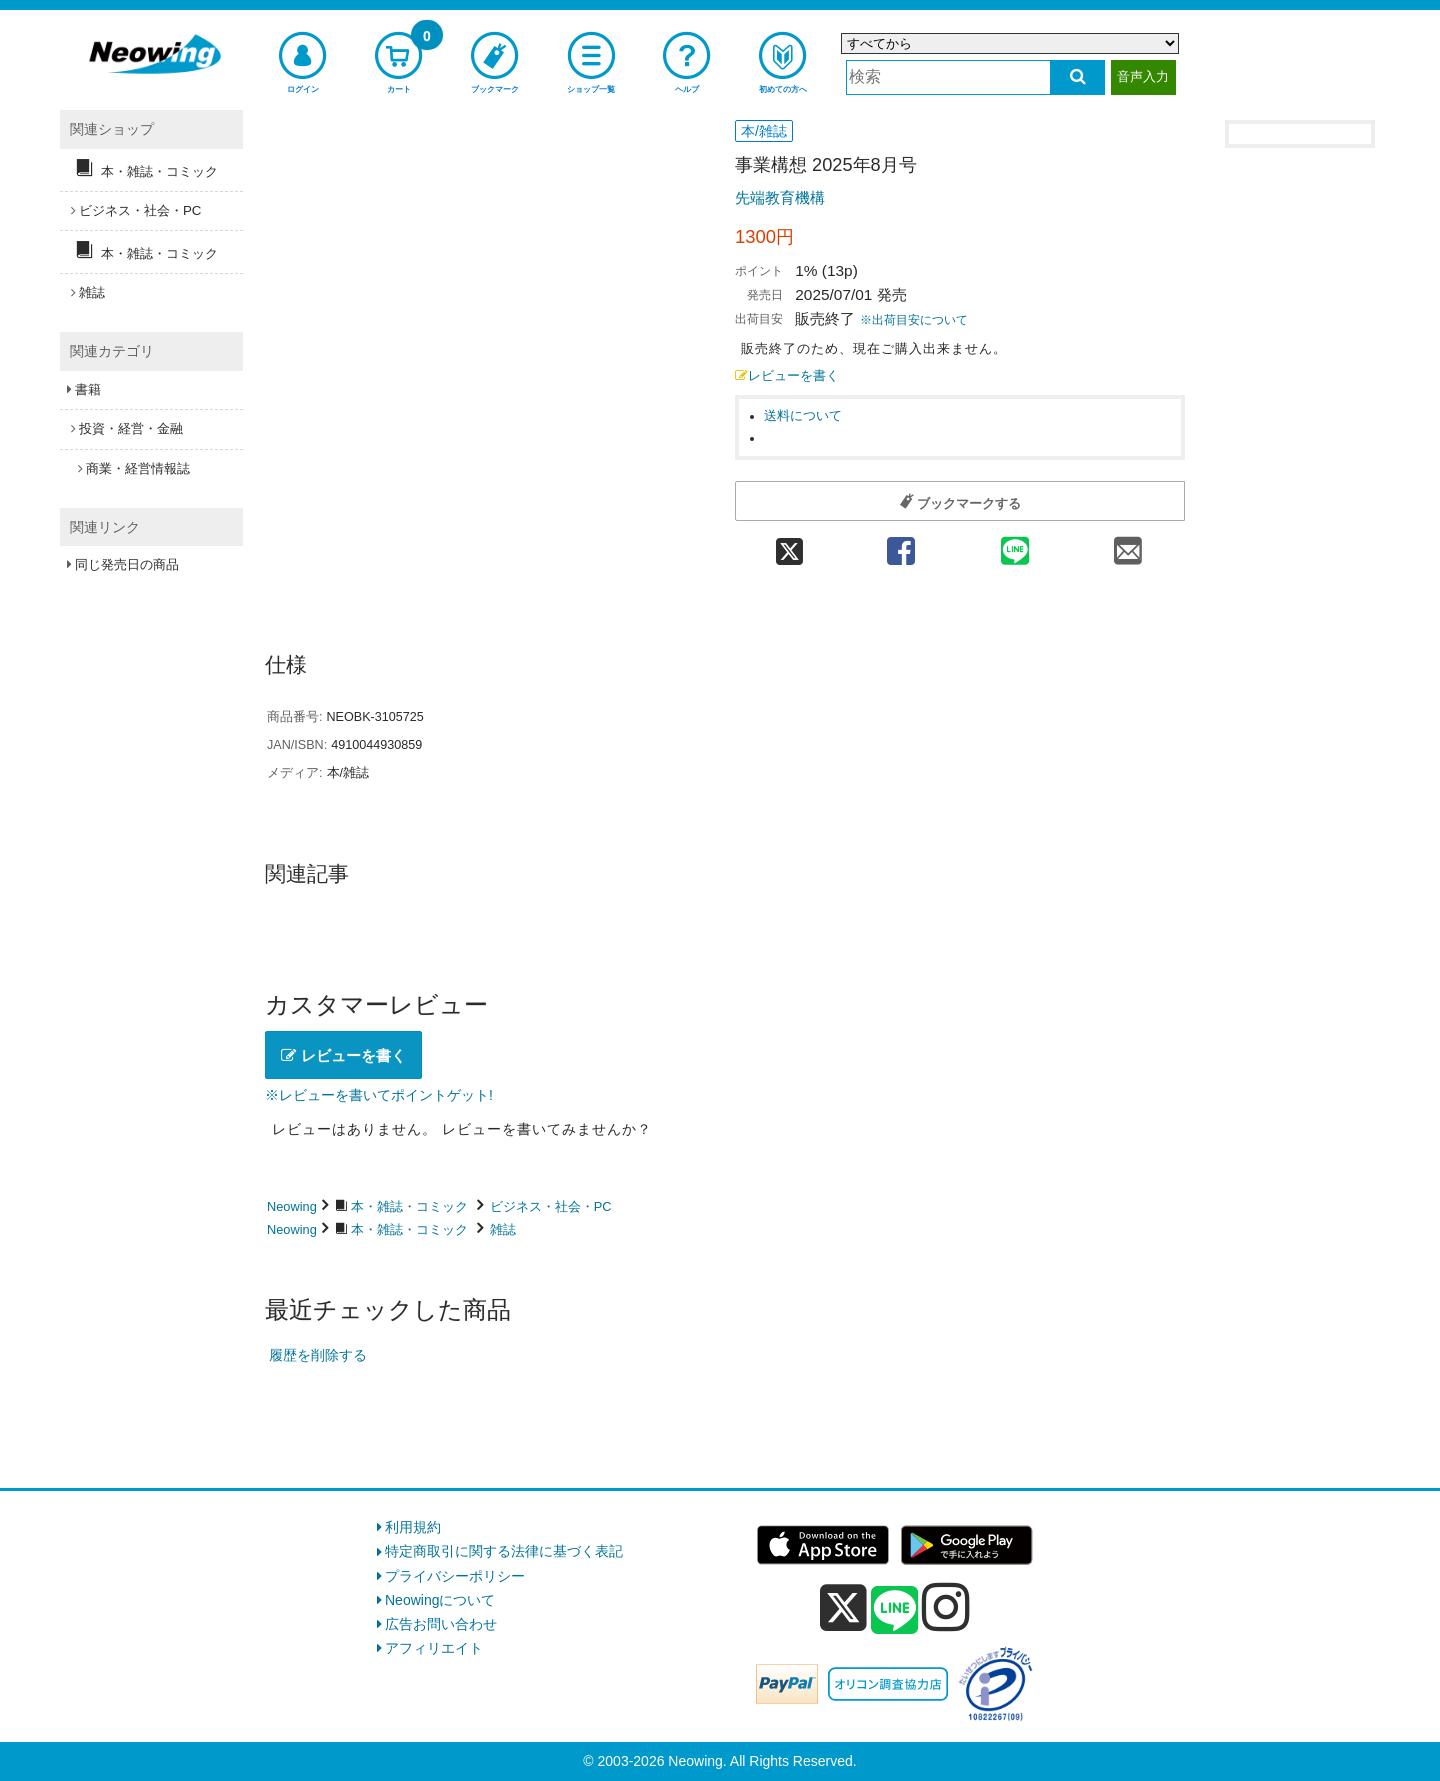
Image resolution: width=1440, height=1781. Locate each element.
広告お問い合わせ (441, 1624)
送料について (803, 416)
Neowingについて (440, 1600)
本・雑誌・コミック (409, 1206)
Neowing (292, 1206)
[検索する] (1077, 77)
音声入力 (1143, 76)
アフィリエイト (434, 1648)
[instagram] (946, 1607)
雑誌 (503, 1229)
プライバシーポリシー (455, 1576)
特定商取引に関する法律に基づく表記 (504, 1551)
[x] (843, 1608)
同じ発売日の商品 (127, 564)
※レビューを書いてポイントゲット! (379, 1095)
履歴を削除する (318, 1355)
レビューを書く (787, 376)
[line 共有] (1015, 544)
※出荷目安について (914, 320)
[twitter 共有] (789, 544)
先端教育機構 (780, 197)
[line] (895, 1611)
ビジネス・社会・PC (551, 1206)
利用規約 (413, 1527)
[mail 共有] (1128, 544)
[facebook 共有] (901, 544)
